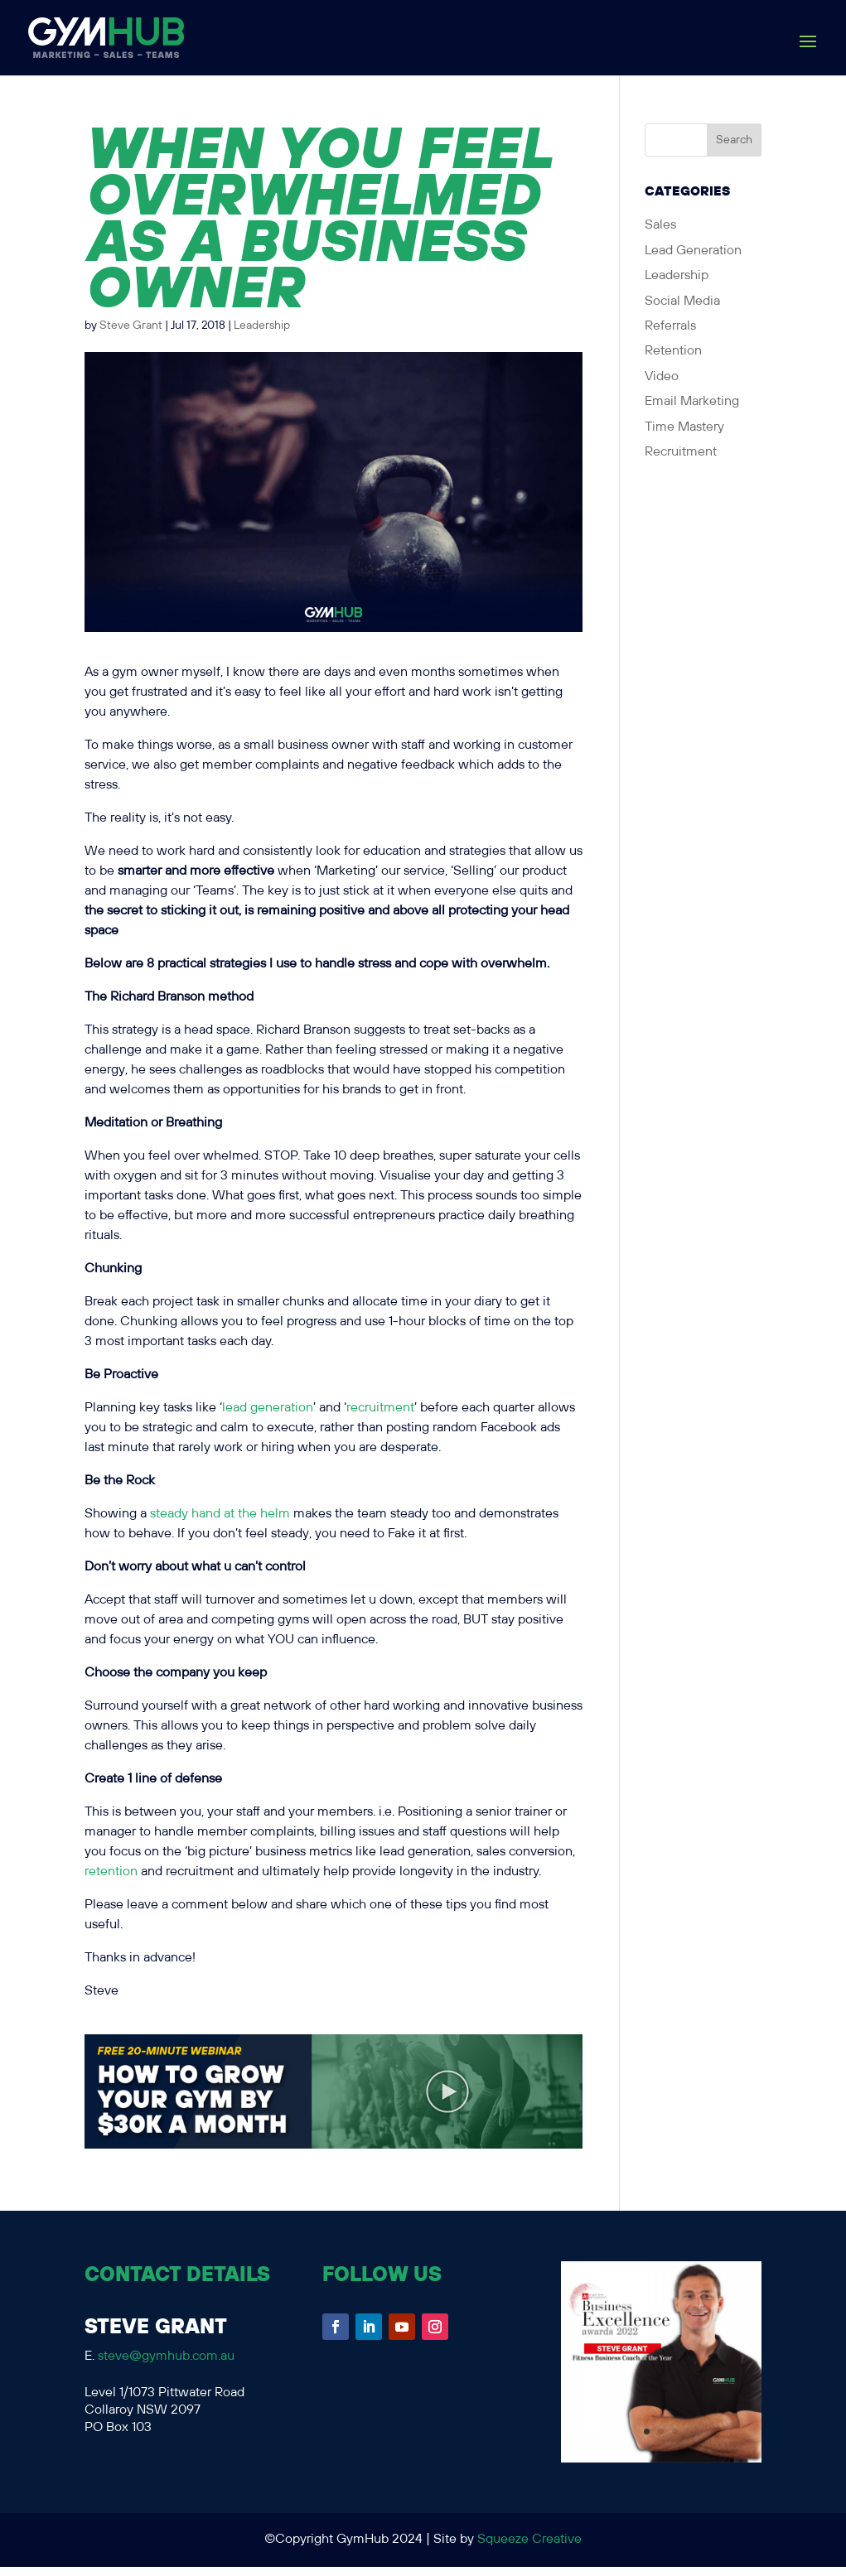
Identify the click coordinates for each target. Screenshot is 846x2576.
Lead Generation (693, 251)
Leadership (262, 325)
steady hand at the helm (220, 1514)
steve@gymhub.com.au (166, 2356)
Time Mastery (684, 427)
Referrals (670, 326)
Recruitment (681, 452)
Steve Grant (130, 325)
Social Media (682, 301)
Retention (673, 351)
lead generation (267, 1408)
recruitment (380, 1408)
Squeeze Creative (529, 2539)
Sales (660, 225)
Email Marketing (692, 401)
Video (662, 376)
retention (111, 1871)
